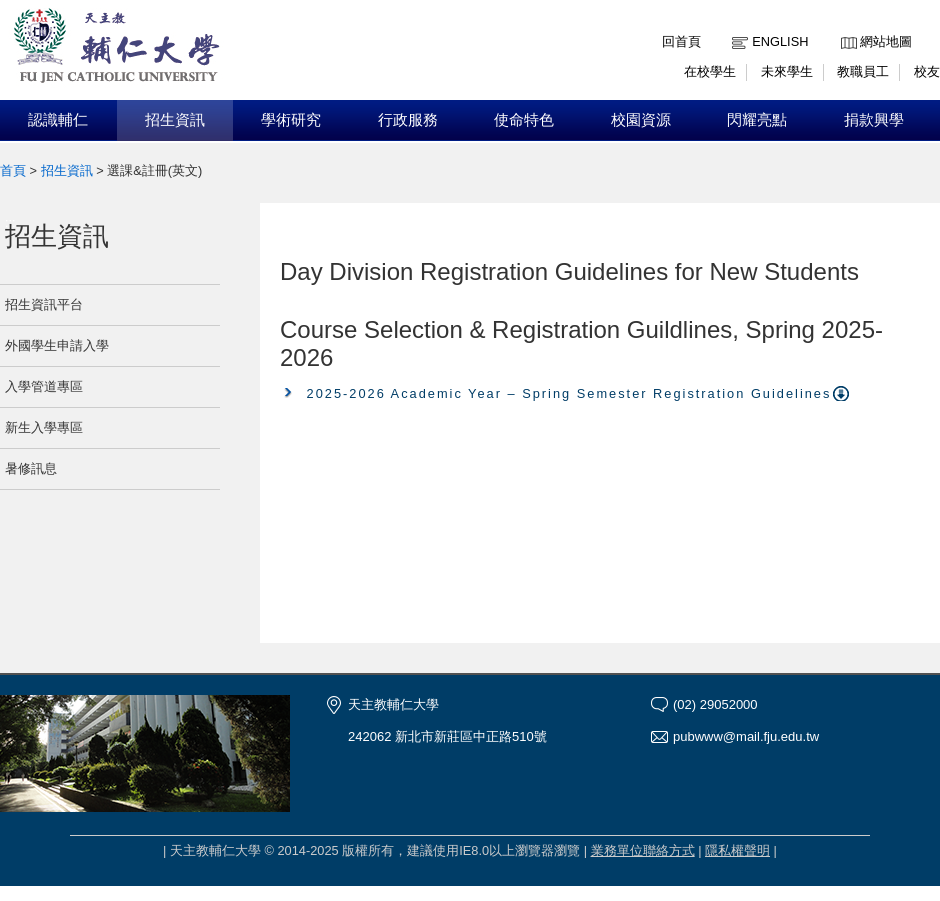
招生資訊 (175, 120)
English (780, 41)
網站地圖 (886, 41)
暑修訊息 (31, 468)
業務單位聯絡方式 (643, 850)
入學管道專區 (44, 386)
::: (845, 26)
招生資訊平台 (44, 304)
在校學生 (710, 71)
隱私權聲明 (737, 850)
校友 (927, 71)
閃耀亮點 (757, 120)
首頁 (13, 170)
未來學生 (787, 71)
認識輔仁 (58, 120)
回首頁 (681, 41)
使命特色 (524, 120)
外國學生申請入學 (57, 345)
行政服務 (408, 120)
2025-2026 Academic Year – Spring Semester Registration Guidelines (569, 393)
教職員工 (863, 71)
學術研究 (291, 120)
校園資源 (641, 120)
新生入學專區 (44, 427)
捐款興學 (874, 120)
